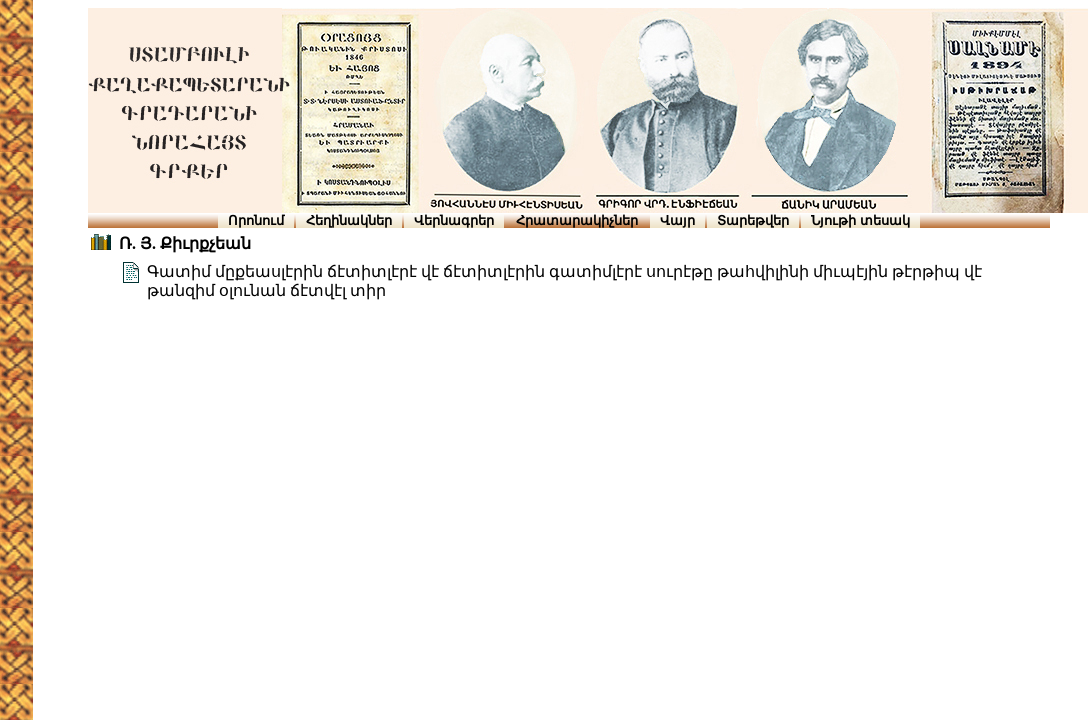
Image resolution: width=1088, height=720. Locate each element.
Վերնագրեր (454, 220)
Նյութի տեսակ (860, 220)
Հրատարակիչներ (577, 220)
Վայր (677, 220)
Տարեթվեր (753, 220)
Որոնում (256, 220)
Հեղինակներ (349, 220)
